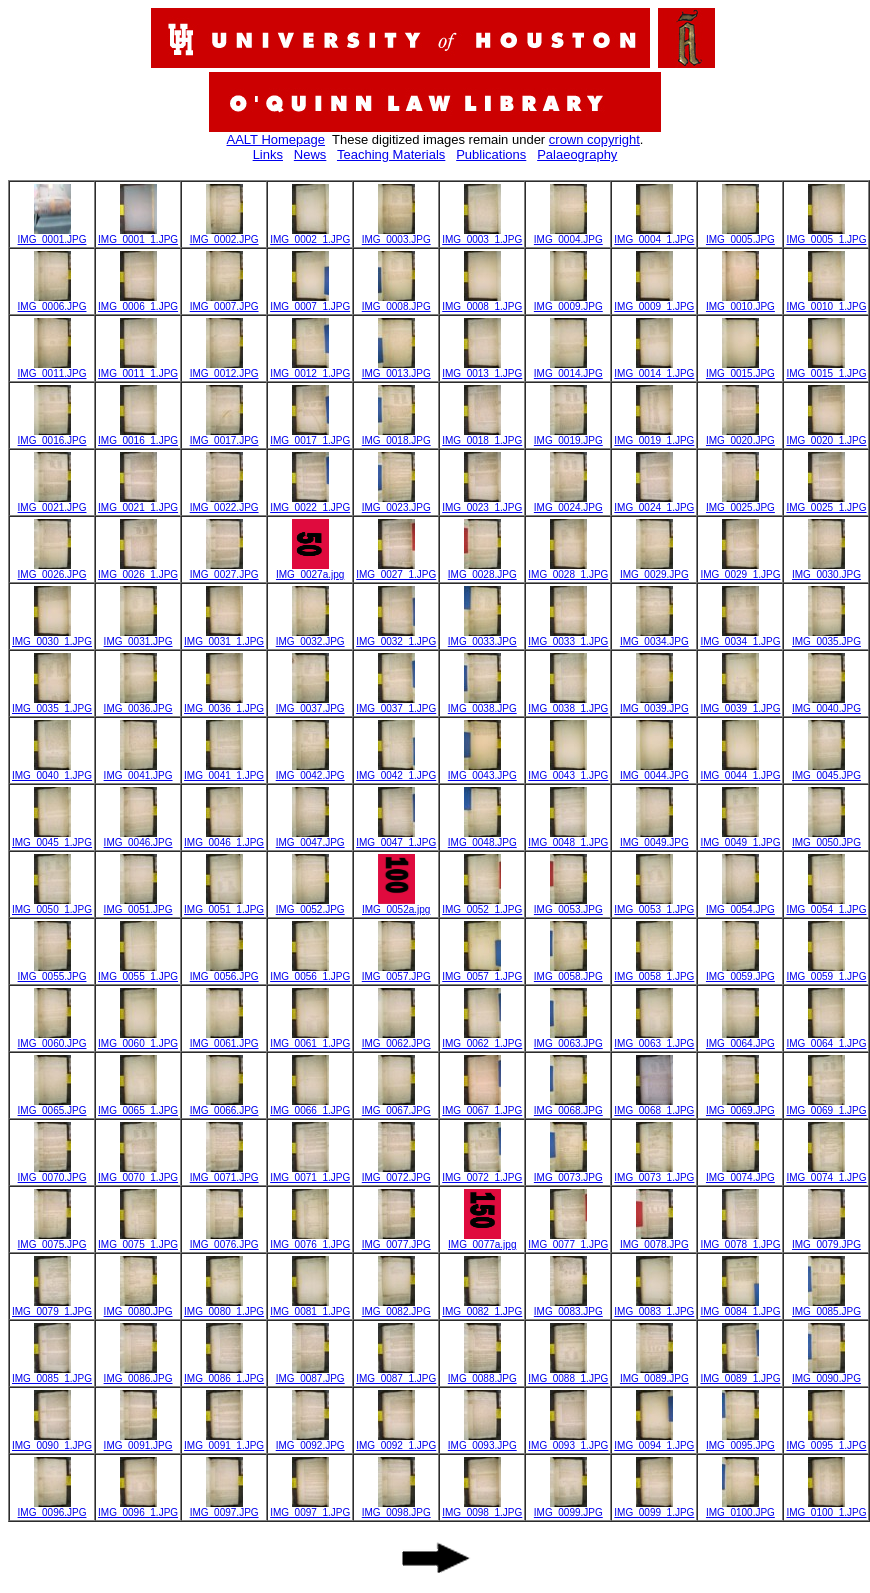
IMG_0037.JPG (310, 704)
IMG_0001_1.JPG (138, 235)
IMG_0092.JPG (310, 1441)
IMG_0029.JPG (654, 570)
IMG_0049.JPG (654, 838)
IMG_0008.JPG (396, 302)
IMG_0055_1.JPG (138, 972)
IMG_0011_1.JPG (138, 369)
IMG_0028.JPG (482, 570)
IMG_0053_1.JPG (654, 905)
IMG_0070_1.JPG (138, 1173)
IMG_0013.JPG (396, 369)
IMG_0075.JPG (52, 1240)
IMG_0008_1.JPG (482, 302)
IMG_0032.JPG (310, 637)
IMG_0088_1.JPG (568, 1374)
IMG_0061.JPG (224, 1039)
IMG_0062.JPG (396, 1039)
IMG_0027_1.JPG (396, 570)
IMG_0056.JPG (224, 972)
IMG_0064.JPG (740, 1039)
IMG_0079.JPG (826, 1240)
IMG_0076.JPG (224, 1240)
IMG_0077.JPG (396, 1240)
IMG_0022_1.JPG (310, 503)
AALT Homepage (276, 139)
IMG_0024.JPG (568, 503)
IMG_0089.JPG (654, 1374)
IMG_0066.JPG (224, 1106)
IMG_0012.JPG (224, 369)
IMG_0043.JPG (482, 771)
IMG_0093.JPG (482, 1441)
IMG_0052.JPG (310, 905)
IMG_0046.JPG (138, 838)
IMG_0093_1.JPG (568, 1441)
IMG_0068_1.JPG (654, 1106)
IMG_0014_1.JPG (654, 369)
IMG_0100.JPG (740, 1508)
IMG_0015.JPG (740, 369)
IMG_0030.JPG (826, 570)
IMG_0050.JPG (826, 838)
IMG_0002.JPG (224, 235)
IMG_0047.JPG (310, 838)
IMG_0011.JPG (52, 369)
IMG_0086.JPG (138, 1374)
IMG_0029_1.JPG (740, 570)
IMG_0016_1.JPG (138, 436)
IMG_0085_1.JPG (52, 1374)
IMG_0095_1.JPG (826, 1441)
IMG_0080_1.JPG (224, 1307)
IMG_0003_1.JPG (482, 235)
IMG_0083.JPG (568, 1307)
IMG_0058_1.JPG (654, 972)
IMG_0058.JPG (568, 972)
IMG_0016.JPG (52, 436)
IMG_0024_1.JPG (654, 503)
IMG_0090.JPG (826, 1374)
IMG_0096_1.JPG (138, 1508)
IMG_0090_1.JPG (52, 1441)
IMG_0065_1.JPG (138, 1106)
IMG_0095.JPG (740, 1441)
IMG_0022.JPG (224, 503)
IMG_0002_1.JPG (310, 235)
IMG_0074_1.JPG (826, 1173)
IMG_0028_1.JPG (568, 570)
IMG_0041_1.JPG (224, 771)
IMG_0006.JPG (52, 302)
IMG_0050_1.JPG (52, 905)
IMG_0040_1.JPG (52, 771)
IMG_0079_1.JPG (52, 1307)
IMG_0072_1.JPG (482, 1173)
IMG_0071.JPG (224, 1173)
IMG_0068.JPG (568, 1106)
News (310, 154)
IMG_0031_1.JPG (224, 637)
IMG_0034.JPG (654, 637)
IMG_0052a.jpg (396, 905)
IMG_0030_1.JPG (52, 637)
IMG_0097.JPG (224, 1508)
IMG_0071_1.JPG (310, 1173)
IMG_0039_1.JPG (740, 704)
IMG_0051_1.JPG (224, 905)
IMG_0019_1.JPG (654, 436)
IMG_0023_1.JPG (482, 503)
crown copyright (594, 139)
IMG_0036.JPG (138, 704)
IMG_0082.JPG (396, 1307)
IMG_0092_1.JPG (396, 1441)
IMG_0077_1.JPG (568, 1240)
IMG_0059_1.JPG (826, 972)
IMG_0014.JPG (568, 369)
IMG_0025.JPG (740, 503)
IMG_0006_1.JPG (138, 302)
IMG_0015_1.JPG (826, 369)
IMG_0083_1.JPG (654, 1307)
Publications (491, 154)
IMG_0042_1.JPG (396, 771)
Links (268, 154)
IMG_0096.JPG (52, 1508)
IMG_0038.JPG (482, 704)
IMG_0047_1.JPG (396, 838)
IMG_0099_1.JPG (654, 1508)
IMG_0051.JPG (138, 905)
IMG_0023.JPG (396, 503)
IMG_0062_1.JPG (482, 1039)
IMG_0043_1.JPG (568, 771)
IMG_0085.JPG (826, 1307)
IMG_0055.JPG (52, 972)
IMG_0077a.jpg (482, 1240)
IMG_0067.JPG (396, 1106)
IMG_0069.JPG (740, 1106)
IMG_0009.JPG (568, 302)
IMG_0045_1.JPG (52, 838)
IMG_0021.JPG (52, 503)
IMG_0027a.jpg (310, 570)
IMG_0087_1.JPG (396, 1374)
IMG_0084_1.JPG (740, 1307)
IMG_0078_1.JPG (740, 1240)
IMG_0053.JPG (568, 905)
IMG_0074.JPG (740, 1173)
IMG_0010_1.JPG (826, 302)
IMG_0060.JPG (52, 1039)
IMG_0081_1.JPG (310, 1307)
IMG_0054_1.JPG (826, 905)
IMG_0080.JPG (138, 1307)
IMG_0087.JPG (310, 1374)
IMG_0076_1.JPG (310, 1240)
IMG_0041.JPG (138, 771)
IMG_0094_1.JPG (654, 1441)
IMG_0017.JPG (224, 436)
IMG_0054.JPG (740, 905)
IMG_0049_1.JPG (740, 838)
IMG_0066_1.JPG (310, 1106)
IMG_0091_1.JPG (224, 1441)
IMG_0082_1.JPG (482, 1307)
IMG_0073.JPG (568, 1173)
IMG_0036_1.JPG (224, 704)
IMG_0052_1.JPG (482, 905)
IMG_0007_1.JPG (310, 302)
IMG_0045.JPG (826, 771)
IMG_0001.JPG (52, 235)
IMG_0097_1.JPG (310, 1508)
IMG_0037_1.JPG (396, 704)
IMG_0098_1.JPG (482, 1508)
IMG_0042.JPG (310, 771)
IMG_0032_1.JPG (396, 637)
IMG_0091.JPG (138, 1441)
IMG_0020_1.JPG (826, 436)
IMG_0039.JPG (654, 704)
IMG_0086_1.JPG (224, 1374)
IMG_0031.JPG (138, 637)
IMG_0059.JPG (740, 972)
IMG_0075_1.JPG (138, 1240)
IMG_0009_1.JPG (654, 302)
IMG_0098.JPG (396, 1508)
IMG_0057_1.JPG (482, 972)
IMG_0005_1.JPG (826, 235)
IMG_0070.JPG (52, 1173)
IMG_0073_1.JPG (654, 1173)
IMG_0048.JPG (482, 838)
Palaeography (577, 154)
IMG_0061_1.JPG (310, 1039)
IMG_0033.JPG (482, 637)
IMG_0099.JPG (568, 1508)
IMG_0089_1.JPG (740, 1374)
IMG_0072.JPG (396, 1173)
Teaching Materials (391, 154)
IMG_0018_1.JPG (482, 436)
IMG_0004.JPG (568, 235)
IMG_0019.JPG (568, 436)
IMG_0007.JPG (224, 302)
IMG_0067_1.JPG (482, 1106)
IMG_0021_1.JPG (138, 503)
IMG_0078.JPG (654, 1240)
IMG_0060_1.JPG (138, 1039)
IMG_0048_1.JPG (568, 838)
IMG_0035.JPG (826, 637)
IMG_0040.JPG (826, 704)
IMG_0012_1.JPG (310, 369)
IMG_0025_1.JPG (826, 503)
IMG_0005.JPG (740, 235)
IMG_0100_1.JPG (826, 1508)
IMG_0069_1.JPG (826, 1106)
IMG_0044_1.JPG (740, 771)
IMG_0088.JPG (482, 1374)
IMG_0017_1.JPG (310, 436)
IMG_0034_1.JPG (740, 637)
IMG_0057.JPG (396, 972)
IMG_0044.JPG (654, 771)
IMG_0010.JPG (740, 302)
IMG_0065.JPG (52, 1106)
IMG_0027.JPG (224, 570)
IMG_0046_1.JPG (224, 838)
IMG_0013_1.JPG (482, 369)
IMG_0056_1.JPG (310, 972)
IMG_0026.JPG (52, 570)
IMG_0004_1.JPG (654, 235)
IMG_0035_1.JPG (52, 704)
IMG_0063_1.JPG (654, 1039)
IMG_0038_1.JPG (568, 704)
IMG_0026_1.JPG (138, 570)
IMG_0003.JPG (396, 235)
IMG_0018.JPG (396, 436)
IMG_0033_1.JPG (568, 637)
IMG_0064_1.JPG (826, 1039)
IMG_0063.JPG (568, 1039)
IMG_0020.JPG (740, 436)
